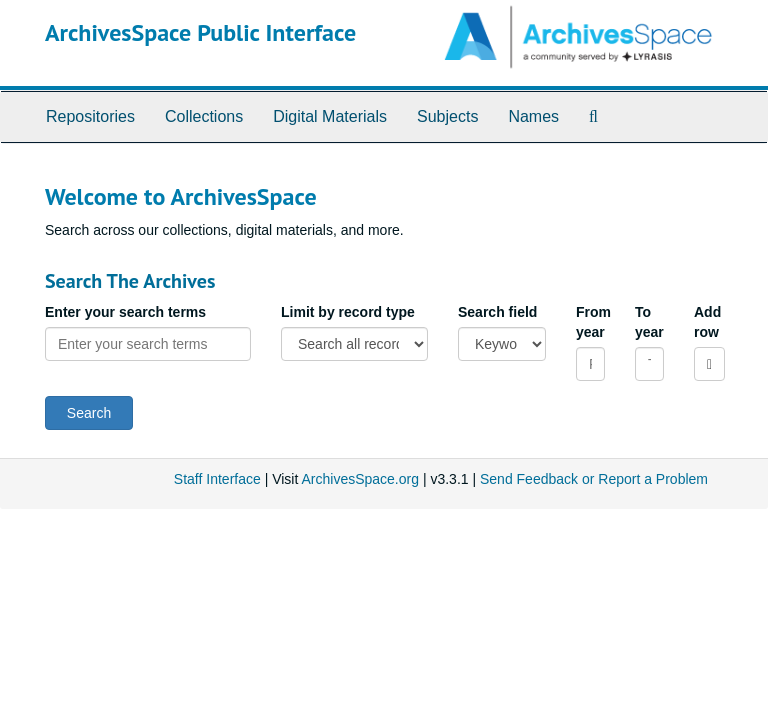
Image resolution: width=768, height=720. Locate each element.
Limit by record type (348, 312)
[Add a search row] (709, 364)
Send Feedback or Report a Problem (594, 479)
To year (649, 322)
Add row (707, 322)
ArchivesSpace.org (360, 479)
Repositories (90, 116)
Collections (204, 116)
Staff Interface (217, 479)
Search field (497, 312)
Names (533, 116)
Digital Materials (330, 116)
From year (590, 322)
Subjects (447, 116)
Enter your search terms (125, 312)
